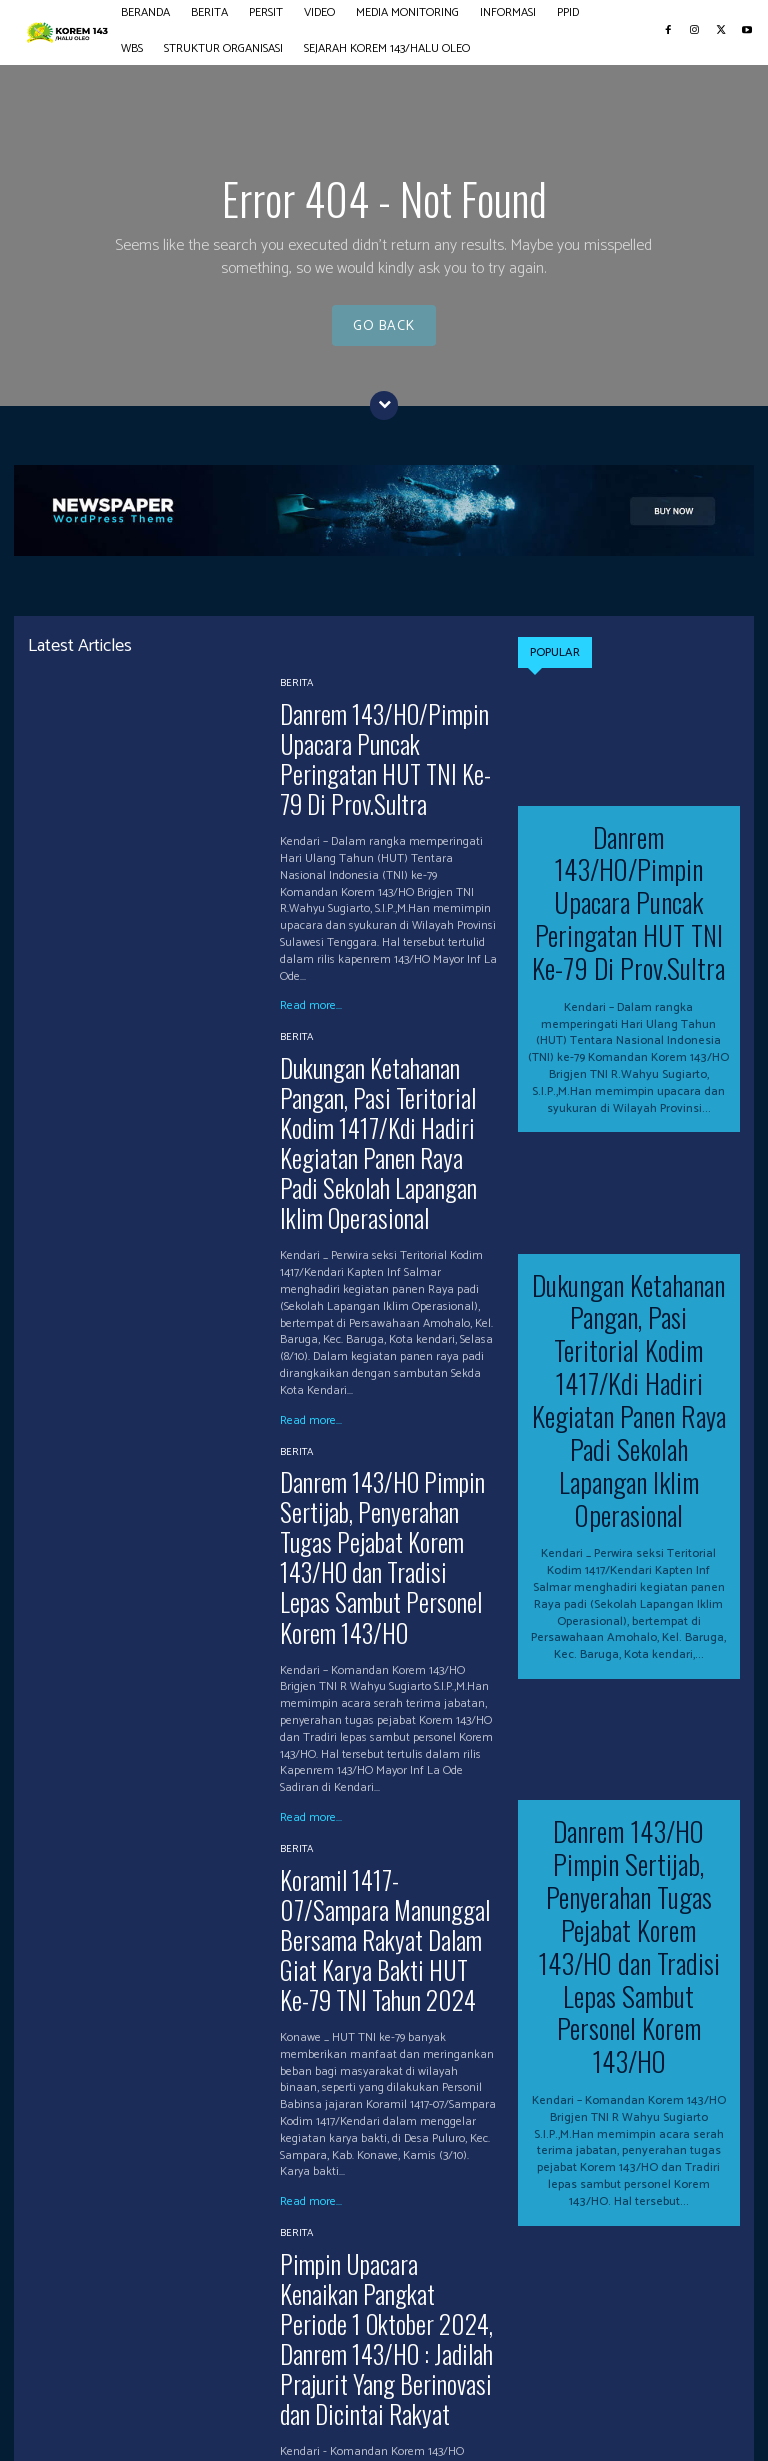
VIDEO (218, 2386)
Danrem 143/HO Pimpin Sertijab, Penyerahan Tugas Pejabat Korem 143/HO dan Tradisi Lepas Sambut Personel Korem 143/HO (386, 1415)
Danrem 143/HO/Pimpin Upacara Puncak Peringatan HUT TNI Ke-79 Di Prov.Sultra (385, 732)
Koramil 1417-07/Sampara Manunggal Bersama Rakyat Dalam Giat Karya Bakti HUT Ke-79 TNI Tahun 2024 (379, 1739)
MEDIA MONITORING (313, 2386)
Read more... (311, 955)
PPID (484, 2386)
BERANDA (41, 2386)
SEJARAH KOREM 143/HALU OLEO (256, 2407)
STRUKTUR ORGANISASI (79, 2407)
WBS (528, 2386)
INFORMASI (421, 2386)
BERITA (296, 681)
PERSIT (164, 2386)
